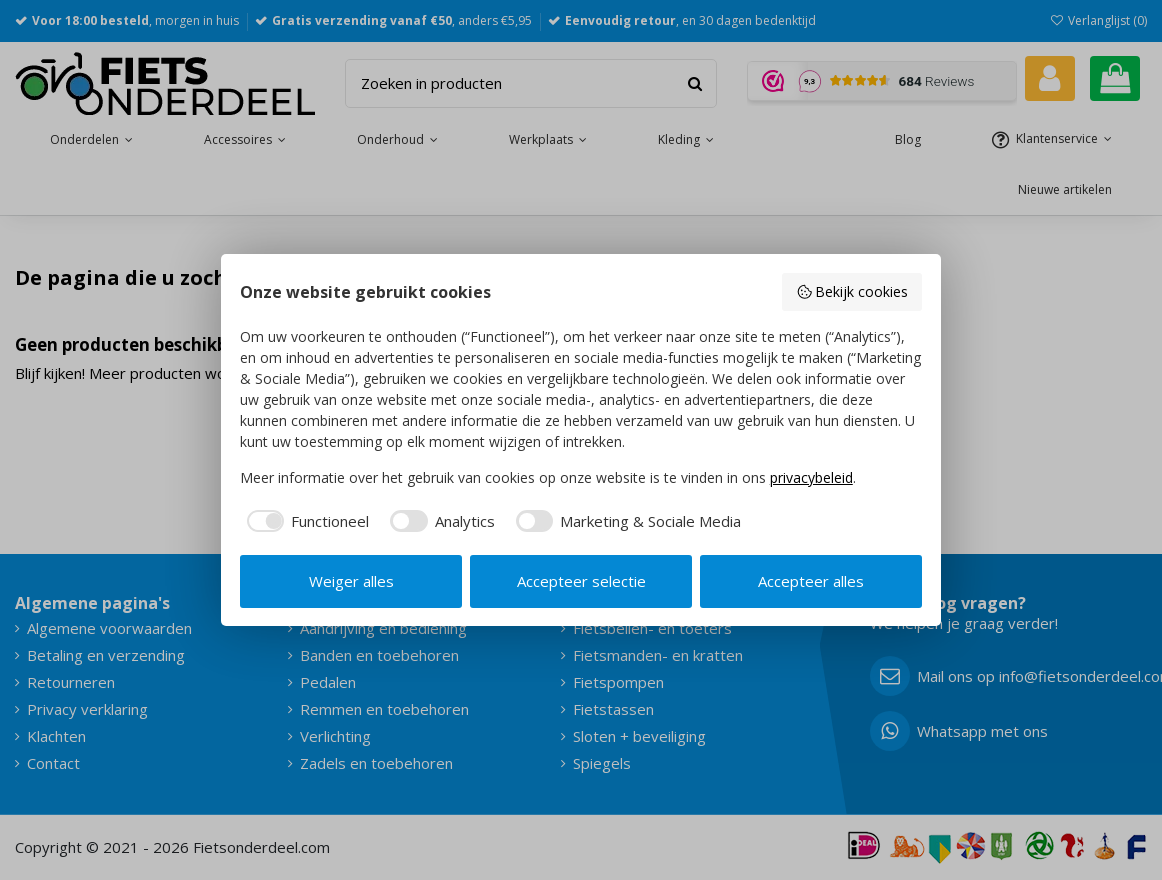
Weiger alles (351, 581)
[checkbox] (305, 521)
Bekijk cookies (852, 291)
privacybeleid (811, 477)
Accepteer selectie (581, 581)
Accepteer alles (811, 581)
